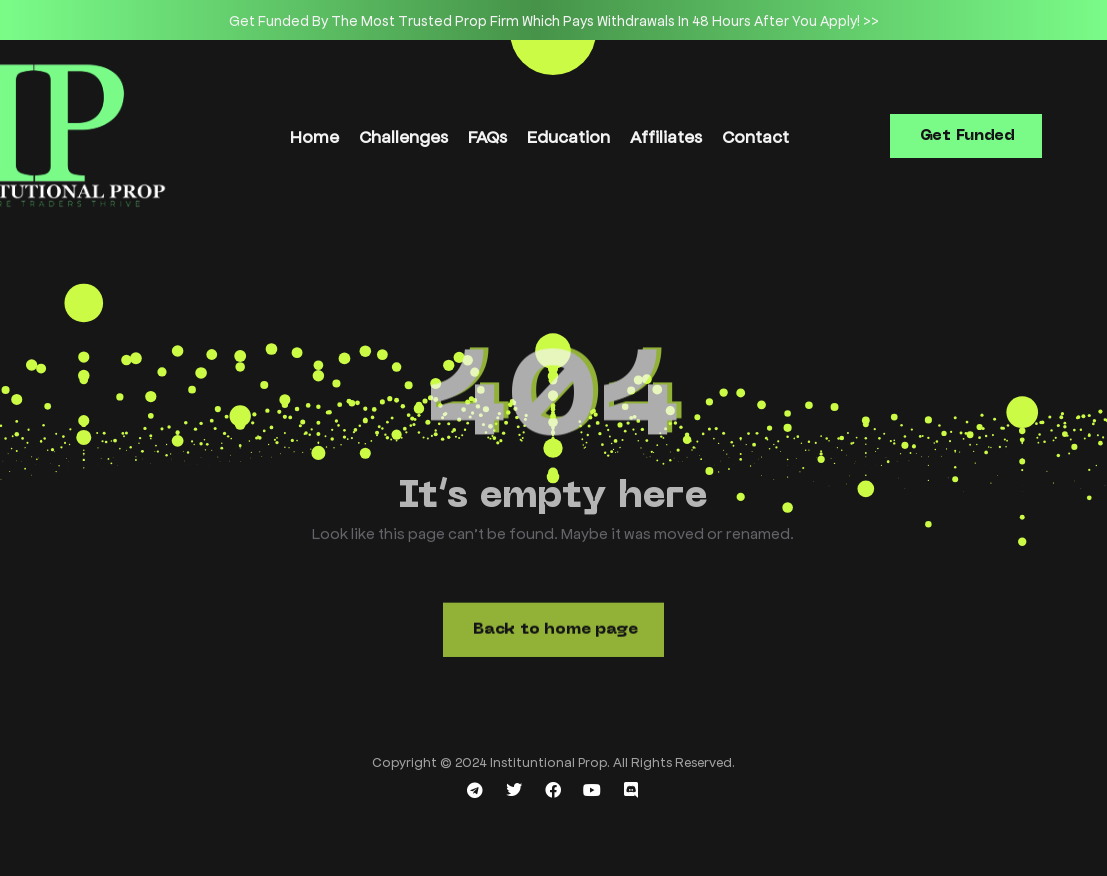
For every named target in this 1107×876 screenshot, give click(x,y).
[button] (966, 136)
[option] (553, 20)
